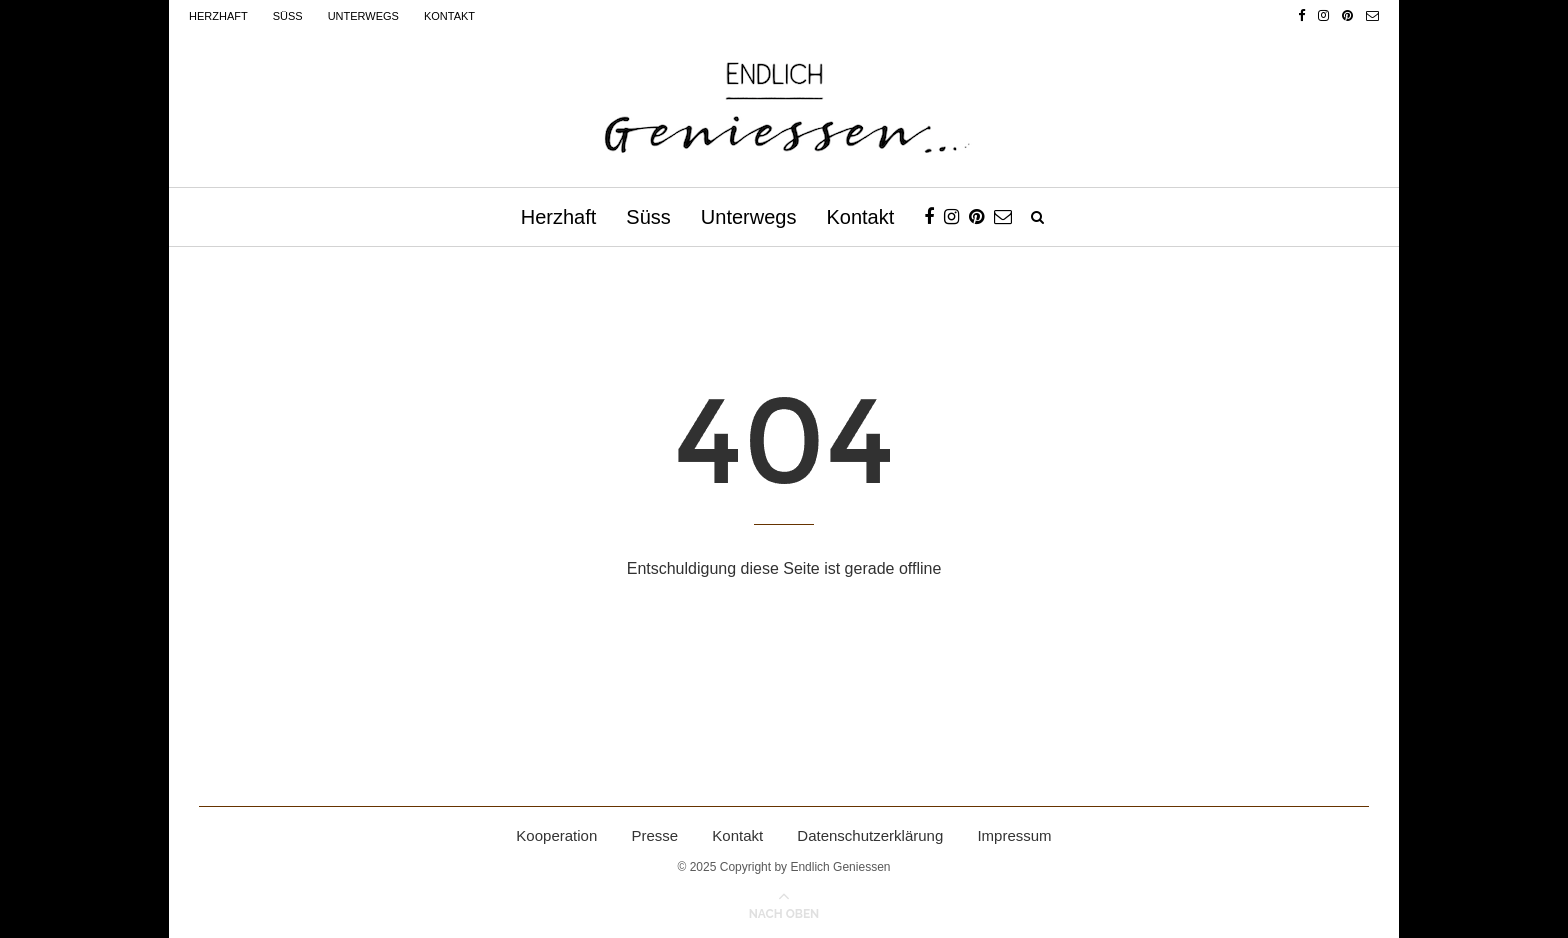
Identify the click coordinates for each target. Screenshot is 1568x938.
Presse (654, 835)
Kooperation (556, 835)
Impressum (1014, 835)
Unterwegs (363, 16)
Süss (288, 16)
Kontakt (449, 16)
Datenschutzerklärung (870, 835)
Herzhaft (218, 16)
